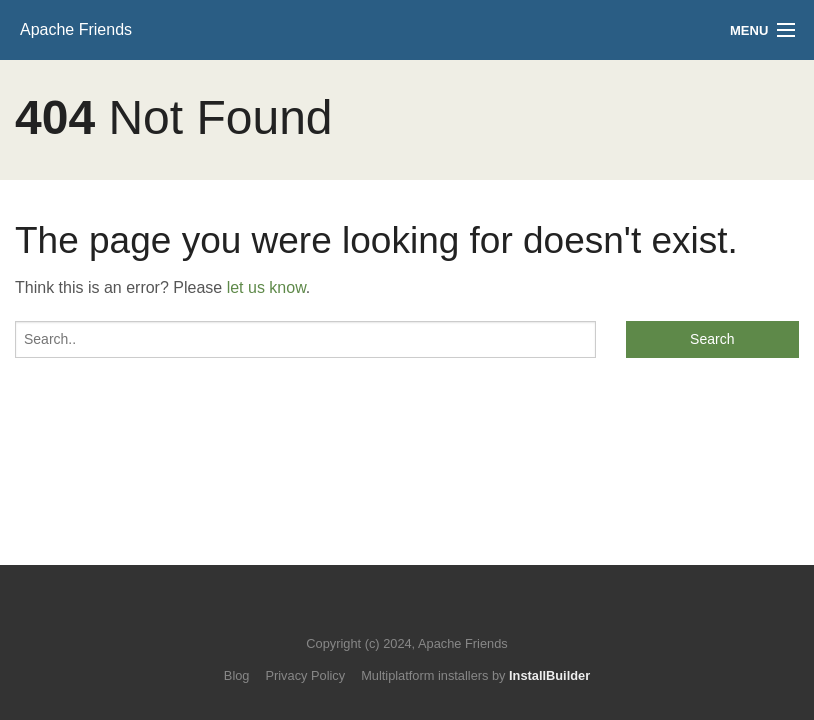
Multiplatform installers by (475, 675)
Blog (237, 675)
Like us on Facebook (421, 613)
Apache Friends (76, 29)
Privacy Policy (305, 675)
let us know (266, 287)
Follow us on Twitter (387, 613)
